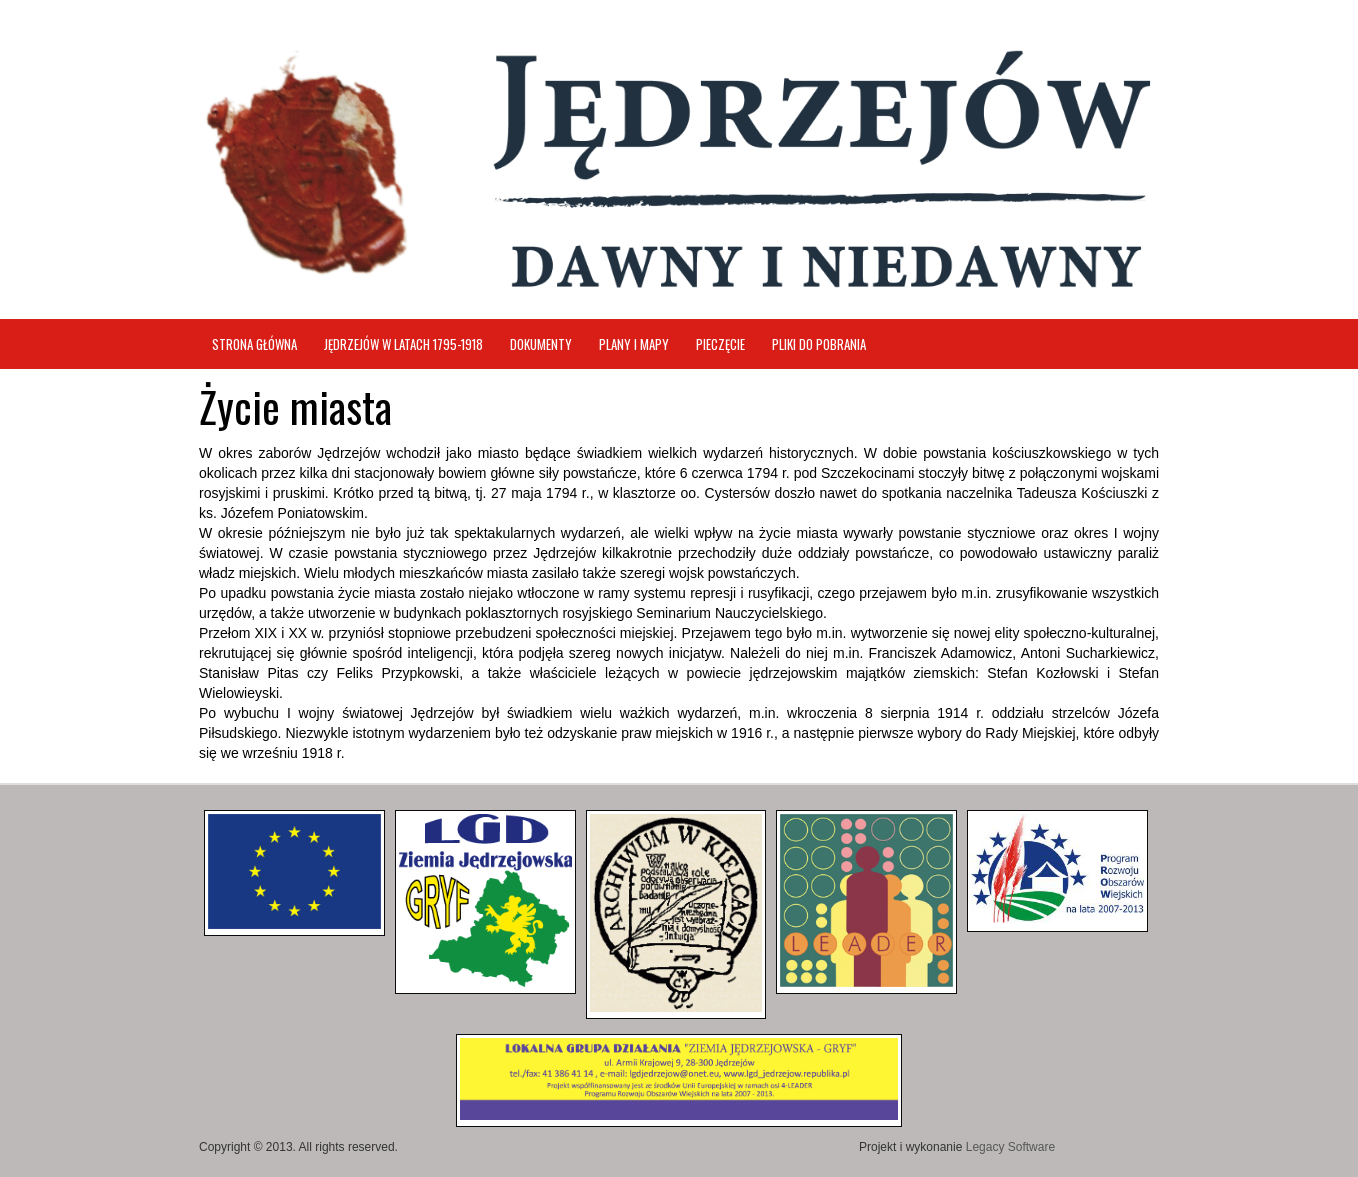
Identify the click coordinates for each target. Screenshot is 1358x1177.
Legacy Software (1010, 1147)
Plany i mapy (634, 344)
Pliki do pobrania (819, 344)
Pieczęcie (720, 344)
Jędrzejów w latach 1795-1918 (403, 344)
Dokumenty (541, 344)
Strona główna (254, 344)
